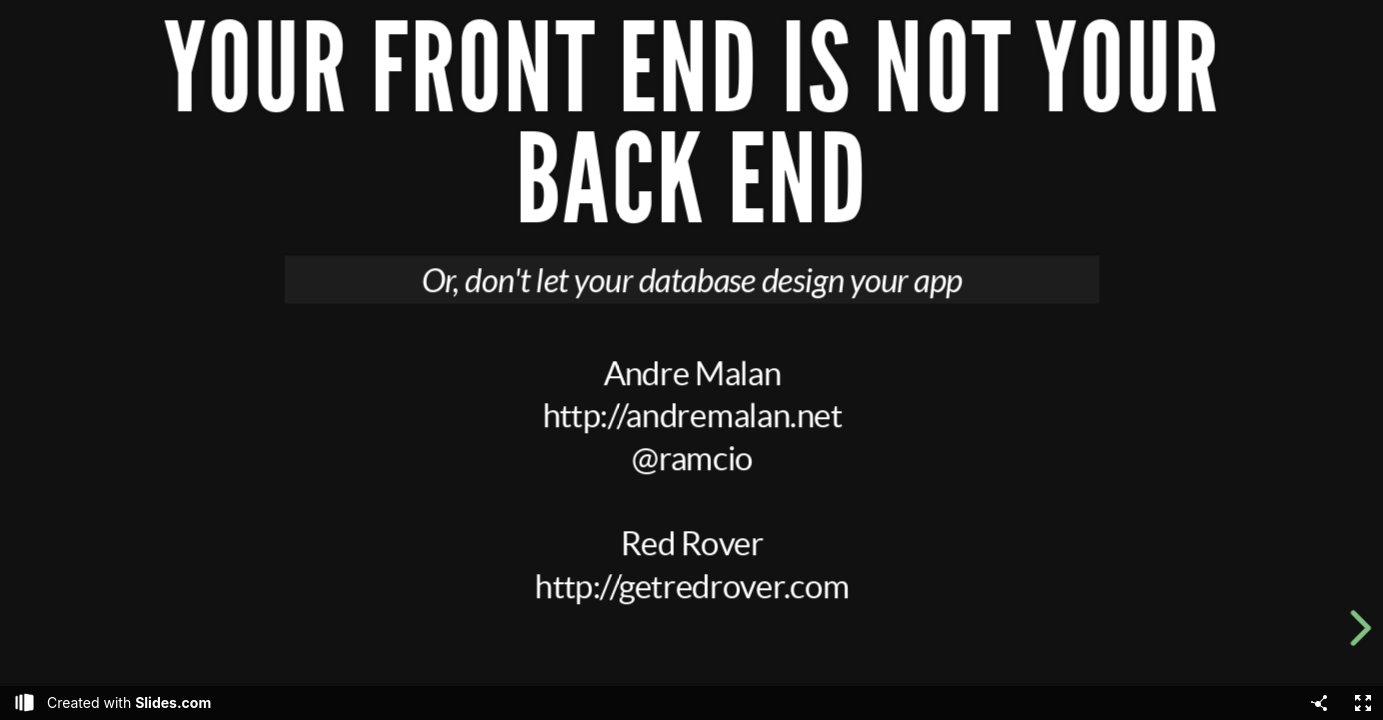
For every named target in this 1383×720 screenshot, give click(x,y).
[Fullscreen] (1363, 703)
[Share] (1319, 703)
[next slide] (1364, 628)
